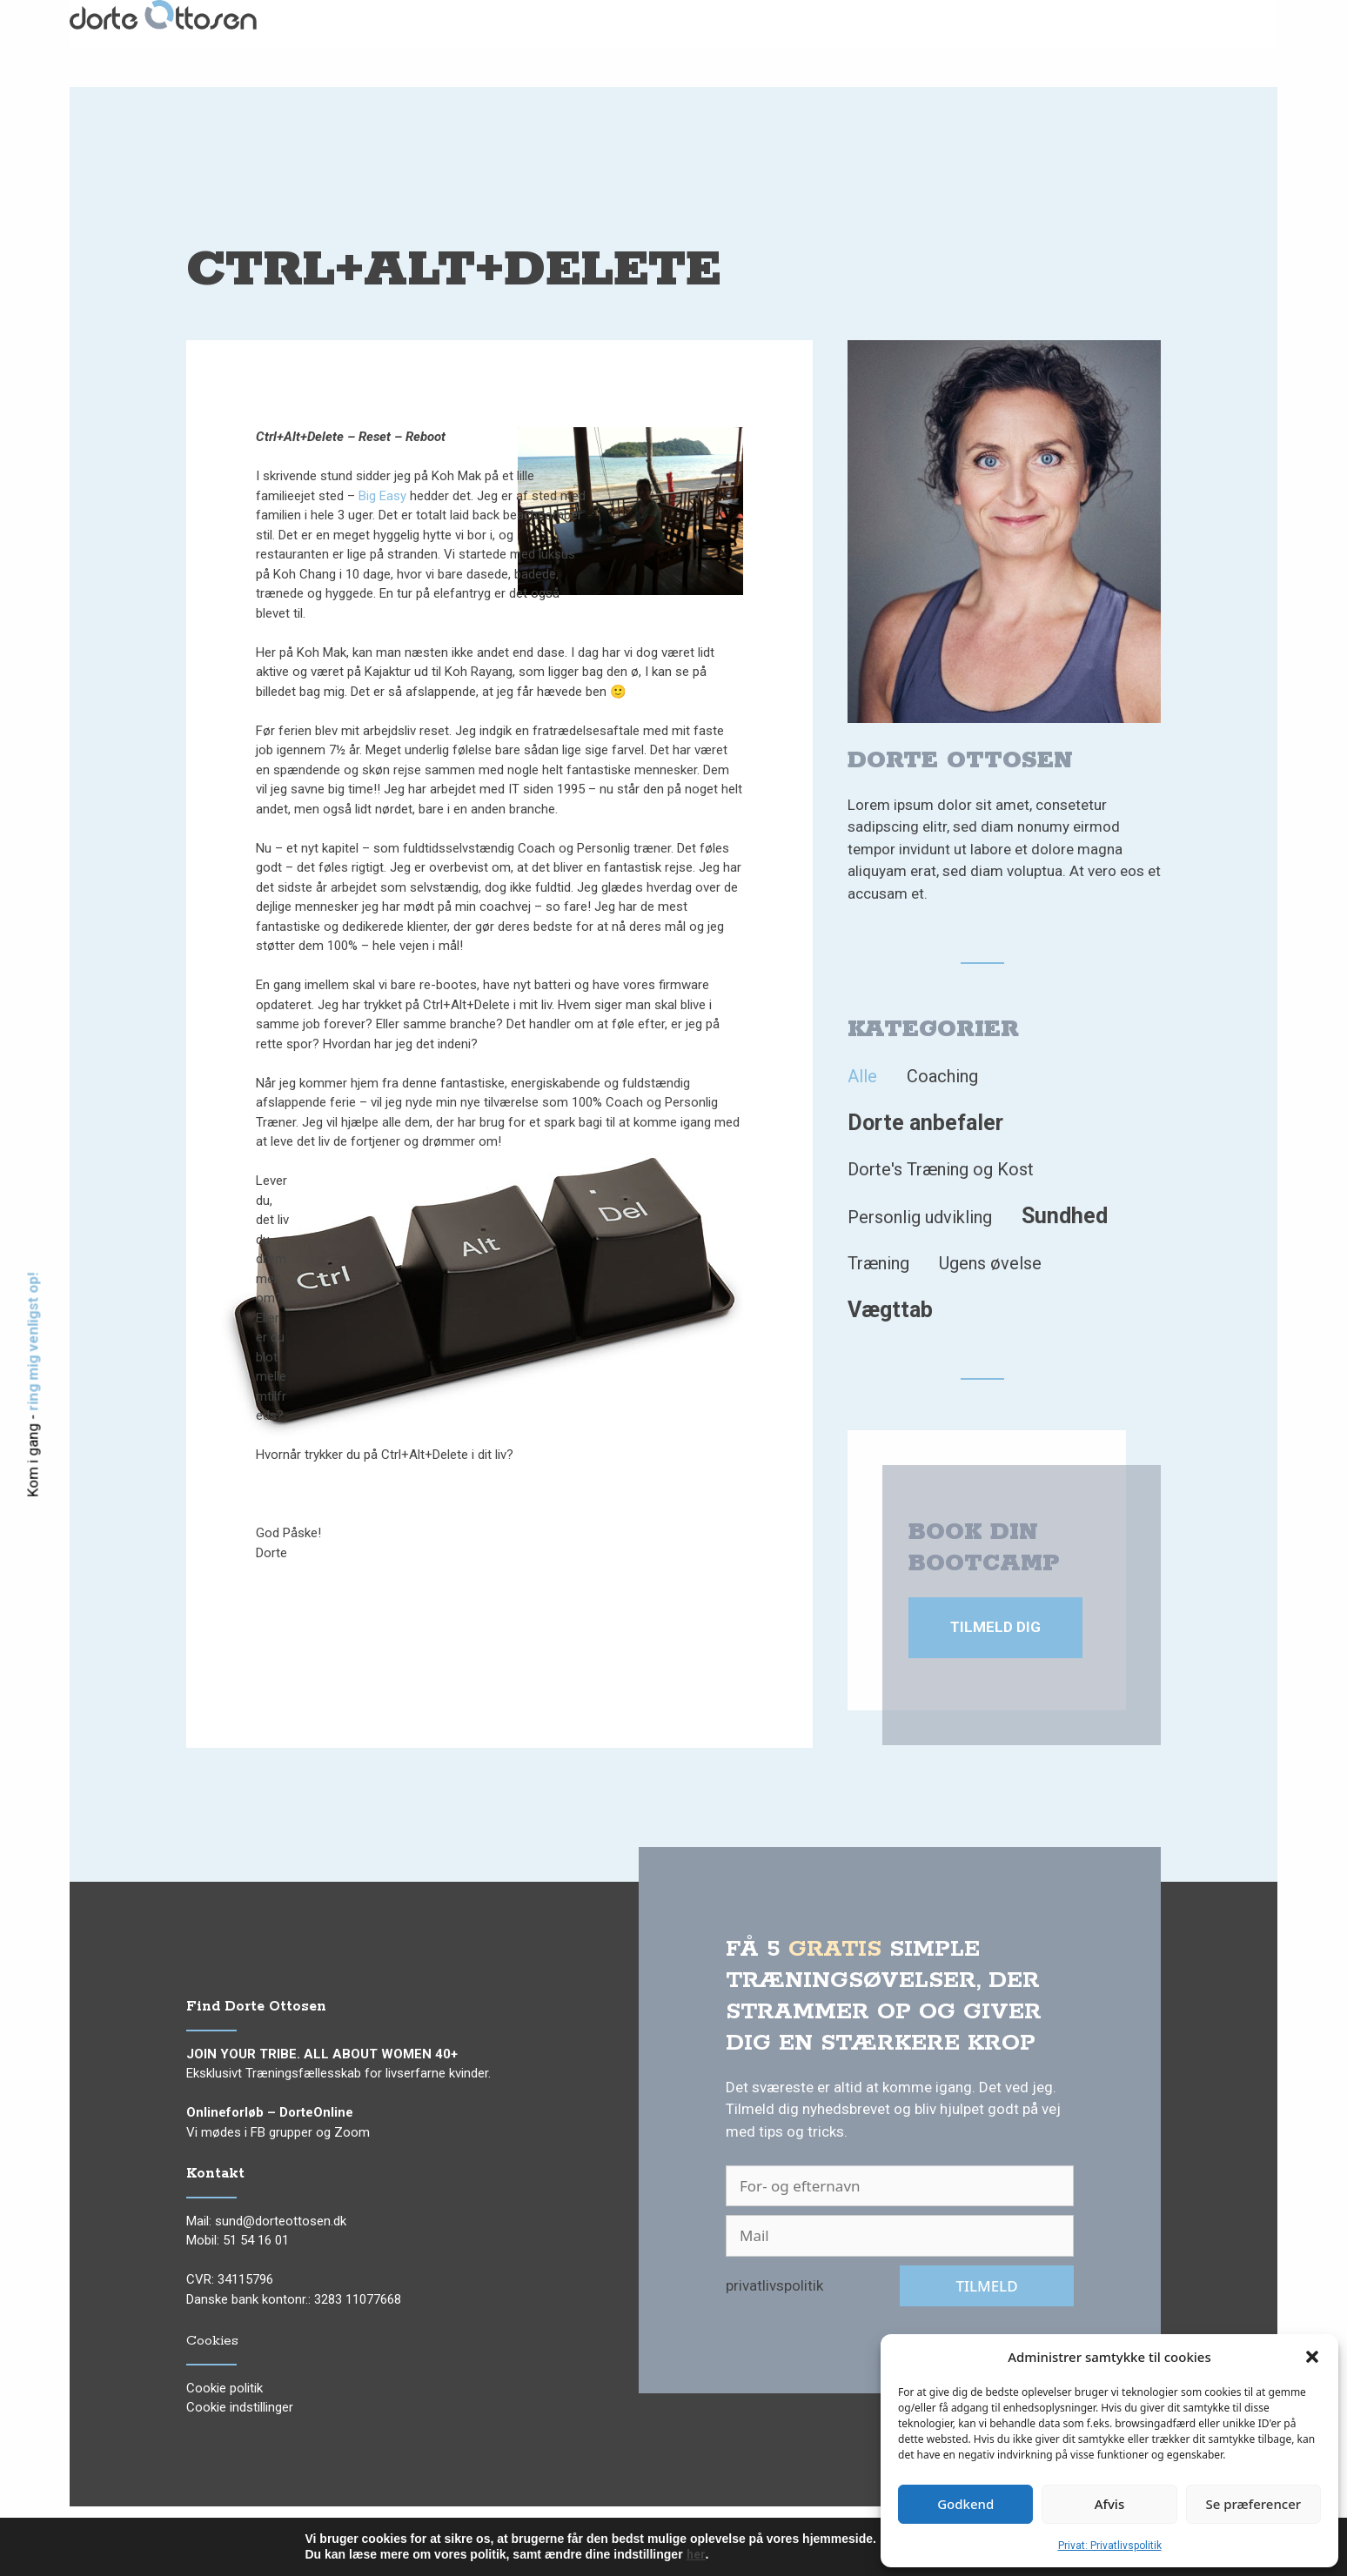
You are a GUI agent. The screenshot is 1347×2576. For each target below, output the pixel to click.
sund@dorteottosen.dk (280, 2221)
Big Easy (382, 496)
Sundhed (1065, 1215)
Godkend (965, 2503)
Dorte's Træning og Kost (941, 1169)
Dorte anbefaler (925, 1122)
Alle (862, 1076)
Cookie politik (224, 2388)
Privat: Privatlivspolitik (1110, 2545)
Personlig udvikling (920, 1217)
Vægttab (890, 1309)
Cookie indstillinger (239, 2407)
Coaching (942, 1076)
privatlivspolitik (774, 2285)
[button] (1312, 2356)
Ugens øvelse (990, 1263)
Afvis (1109, 2503)
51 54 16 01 (256, 2240)
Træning (878, 1263)
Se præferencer (1253, 2503)
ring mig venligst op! (33, 1340)
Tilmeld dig (995, 1627)
